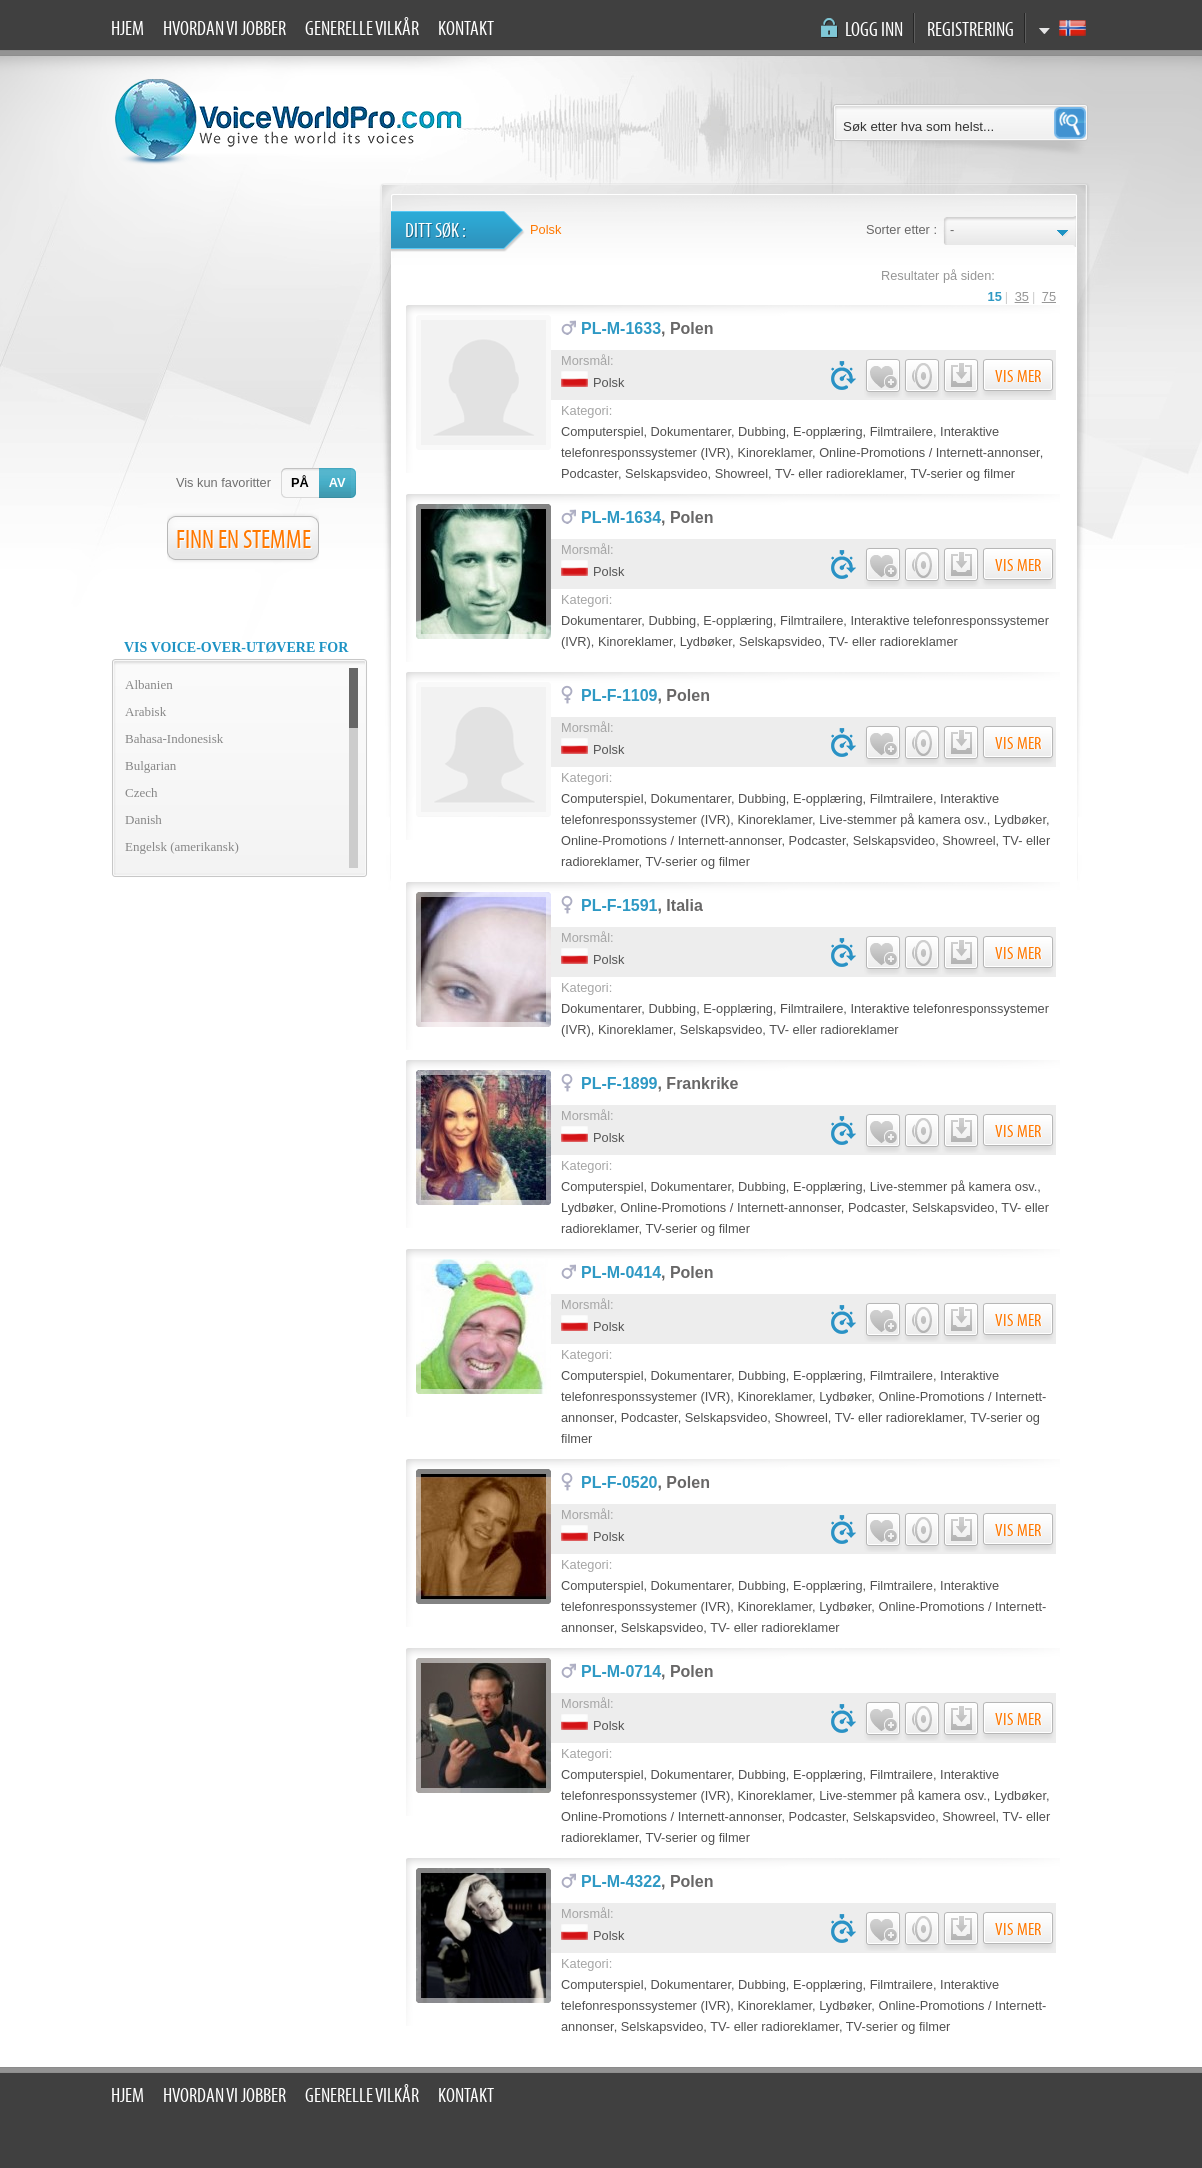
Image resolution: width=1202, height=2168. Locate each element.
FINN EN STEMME (243, 540)
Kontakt (466, 29)
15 (995, 296)
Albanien (149, 684)
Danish (143, 819)
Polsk (545, 229)
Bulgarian (150, 765)
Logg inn (874, 30)
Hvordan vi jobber (224, 29)
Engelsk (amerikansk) (182, 846)
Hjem (127, 29)
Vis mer (1018, 376)
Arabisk (145, 711)
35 (1022, 296)
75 (1049, 296)
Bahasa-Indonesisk (174, 738)
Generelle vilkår (362, 29)
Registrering (970, 30)
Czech (141, 792)
